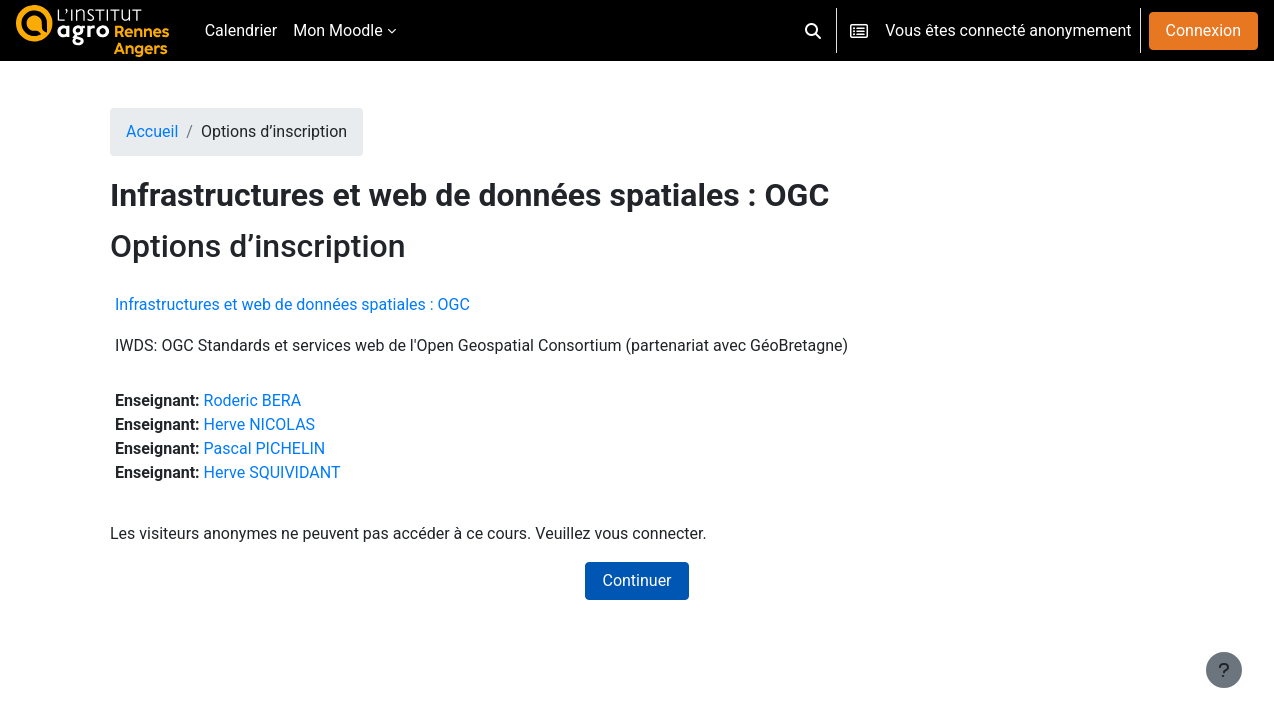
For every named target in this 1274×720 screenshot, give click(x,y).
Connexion (1203, 30)
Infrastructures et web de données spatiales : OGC (292, 304)
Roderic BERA (253, 400)
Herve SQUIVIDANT (272, 472)
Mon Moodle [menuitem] (338, 30)
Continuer (636, 580)
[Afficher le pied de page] (1224, 670)
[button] (813, 30)
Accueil (152, 131)
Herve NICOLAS (259, 424)
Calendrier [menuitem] (241, 30)
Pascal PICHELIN (265, 448)
